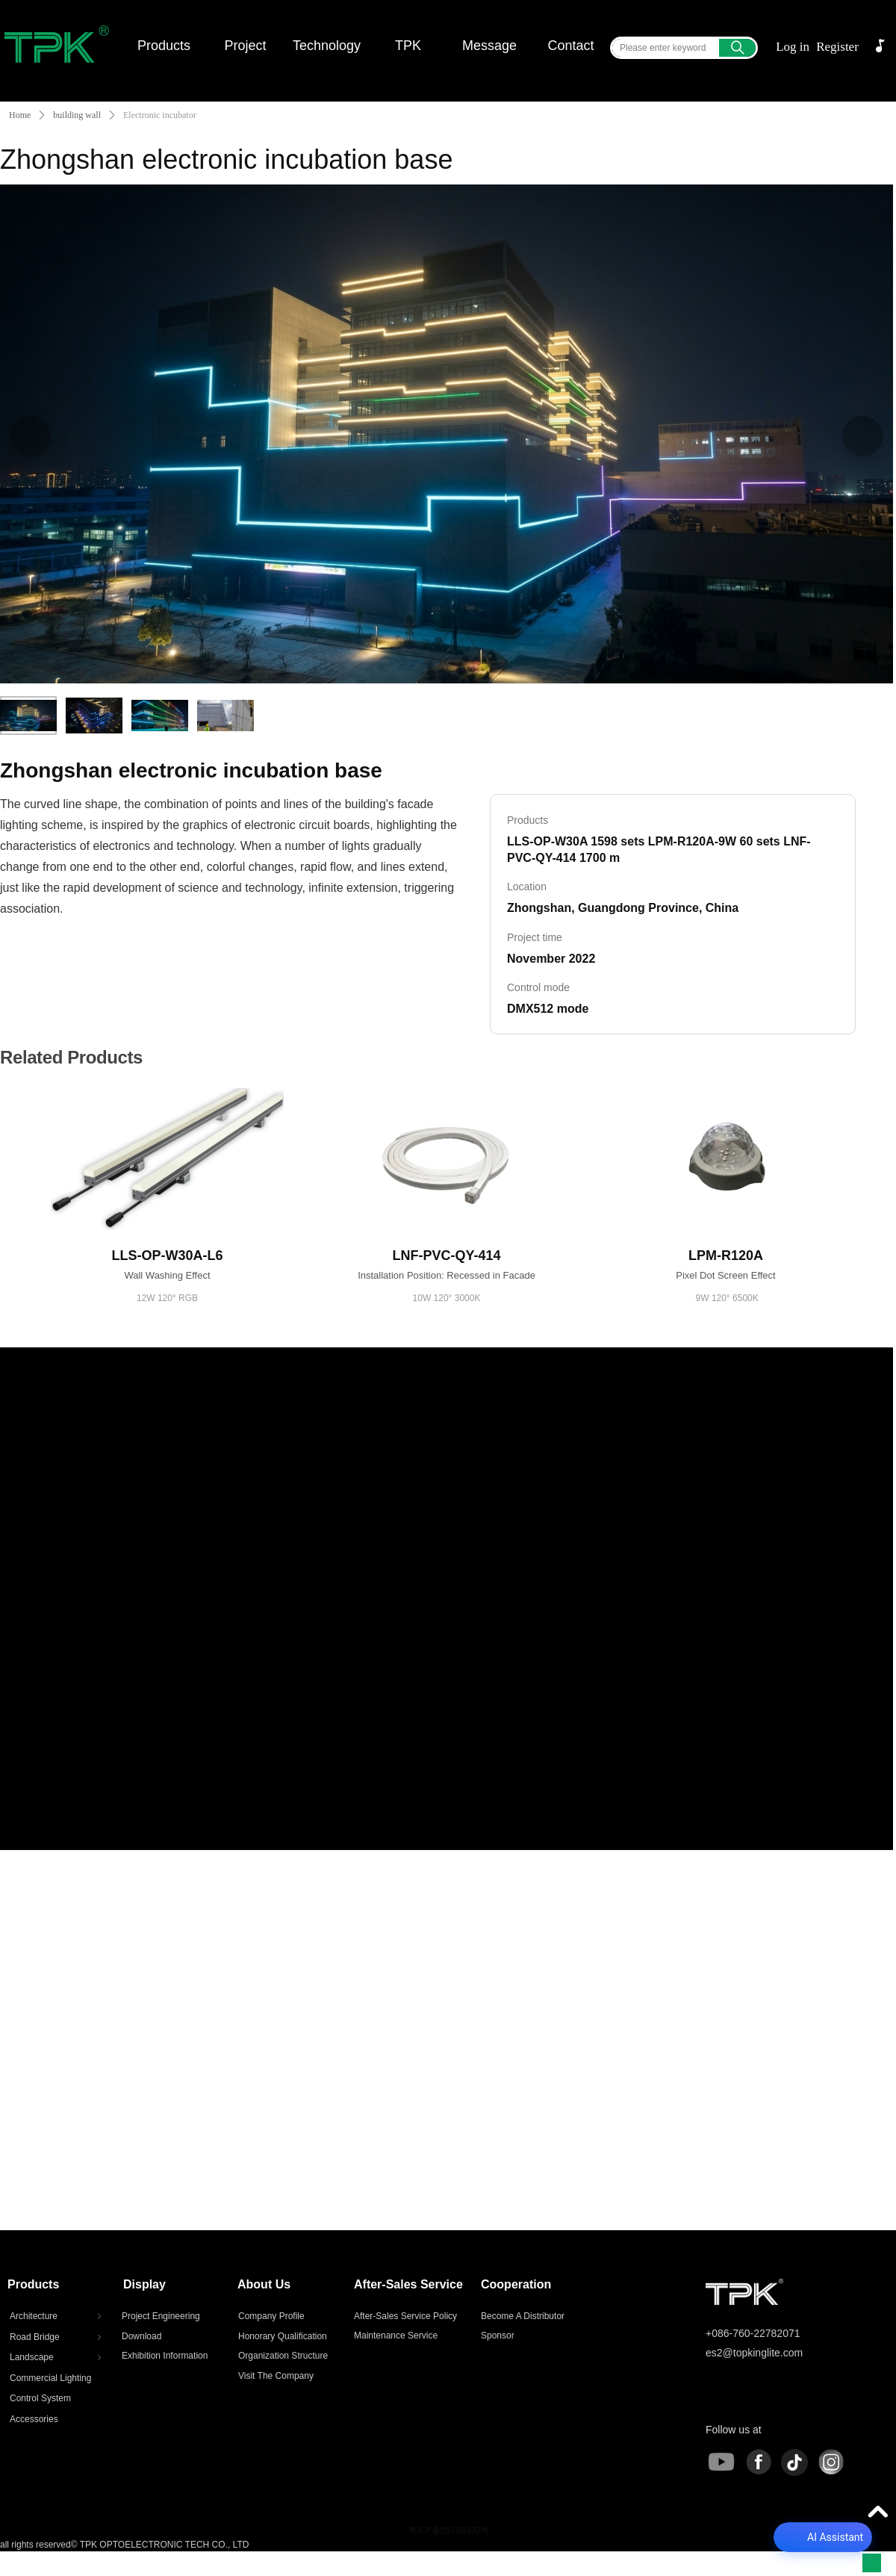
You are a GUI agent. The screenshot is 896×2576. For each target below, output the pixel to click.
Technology (327, 45)
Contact (570, 45)
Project (245, 45)
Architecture (57, 2316)
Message (489, 45)
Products (163, 45)
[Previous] (30, 436)
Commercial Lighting (50, 2378)
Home (20, 115)
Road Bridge (57, 2337)
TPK (408, 45)
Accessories (34, 2419)
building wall (77, 115)
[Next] (862, 436)
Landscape (57, 2357)
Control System (40, 2398)
